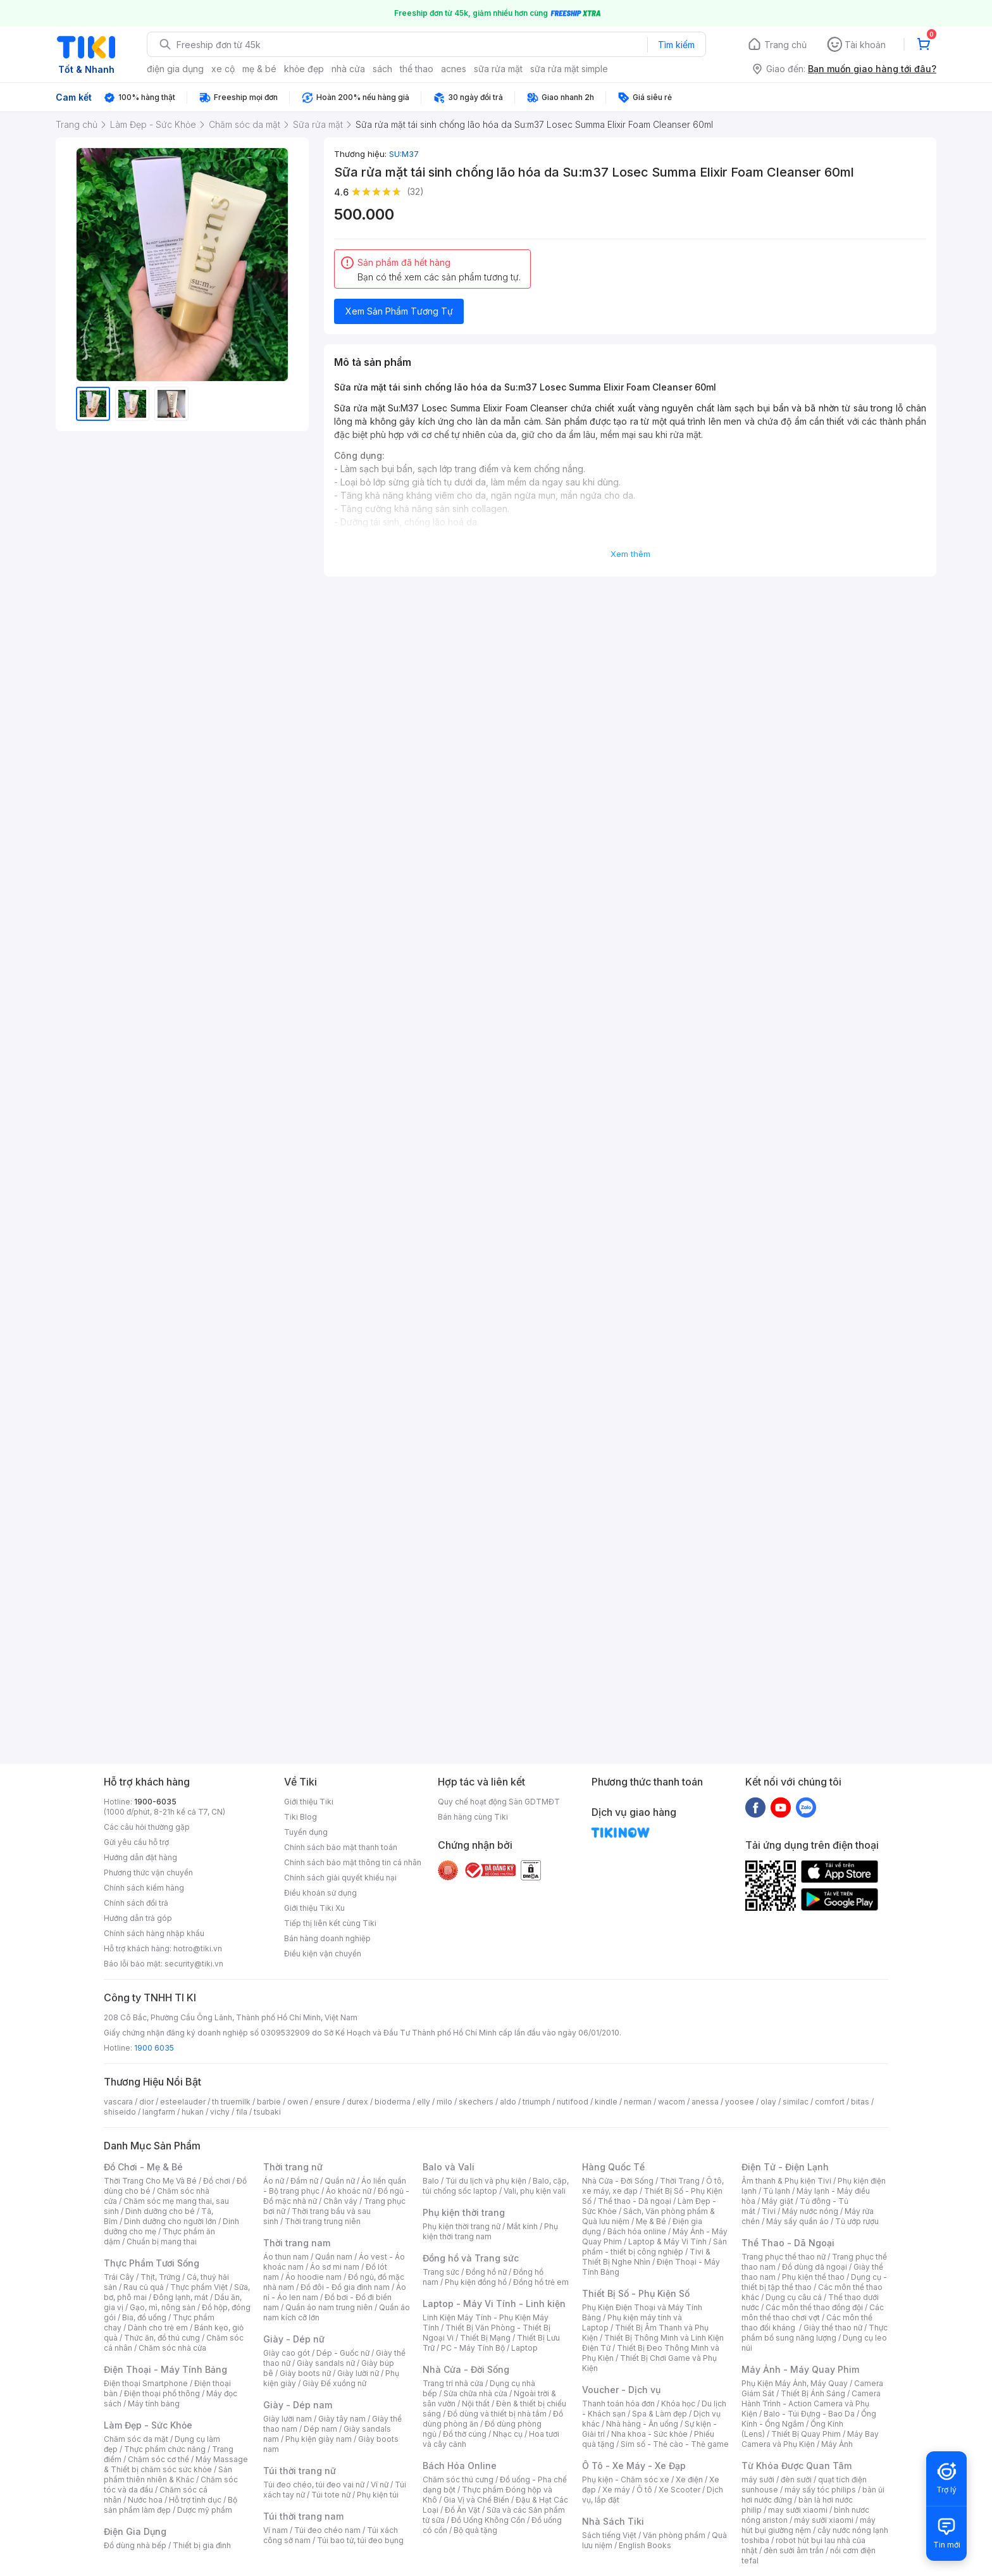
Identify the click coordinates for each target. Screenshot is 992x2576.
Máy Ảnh (837, 2444)
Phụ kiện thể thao (813, 2277)
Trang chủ (785, 44)
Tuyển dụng (306, 1832)
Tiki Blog (300, 1817)
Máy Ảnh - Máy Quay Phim (800, 2369)
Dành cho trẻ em (158, 2327)
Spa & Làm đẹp (659, 2413)
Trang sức (441, 2272)
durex (357, 2101)
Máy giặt (777, 2201)
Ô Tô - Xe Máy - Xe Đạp (634, 2465)
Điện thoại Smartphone (146, 2383)
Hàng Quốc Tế (613, 2166)
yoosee (739, 2101)
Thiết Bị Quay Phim (806, 2434)
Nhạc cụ (508, 2434)
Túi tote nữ (330, 2494)
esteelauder (183, 2101)
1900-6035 (155, 1801)
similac (796, 2101)
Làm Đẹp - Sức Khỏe (148, 2425)
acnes (453, 68)
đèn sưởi (796, 2479)
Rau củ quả (143, 2287)
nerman (638, 2101)
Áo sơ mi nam (334, 2267)
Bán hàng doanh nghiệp (327, 1938)
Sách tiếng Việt (609, 2535)
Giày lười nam (287, 2418)
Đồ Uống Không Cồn (488, 2520)
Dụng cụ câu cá (794, 2297)
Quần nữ (340, 2180)
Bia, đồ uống (144, 2317)
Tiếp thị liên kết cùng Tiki (330, 1923)
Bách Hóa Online (460, 2465)
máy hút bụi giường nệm (808, 2525)
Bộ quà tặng (475, 2530)
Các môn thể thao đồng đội (814, 2307)
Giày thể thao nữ (832, 2327)
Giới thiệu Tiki (308, 1801)
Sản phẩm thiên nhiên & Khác (168, 2474)
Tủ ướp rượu (857, 2221)
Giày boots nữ (305, 2373)
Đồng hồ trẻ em (541, 2282)
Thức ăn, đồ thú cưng (162, 2337)
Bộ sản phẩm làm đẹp (170, 2505)
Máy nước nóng (810, 2211)
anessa (705, 2101)
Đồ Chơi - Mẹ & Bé (143, 2166)
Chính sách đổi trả (136, 1903)
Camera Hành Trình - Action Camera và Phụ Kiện (811, 2403)
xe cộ (223, 68)
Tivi (769, 2211)
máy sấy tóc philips (820, 2489)
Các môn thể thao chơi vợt (812, 2312)
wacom (671, 2101)
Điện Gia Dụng (135, 2531)
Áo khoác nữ (348, 2191)
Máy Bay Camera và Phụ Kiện (810, 2439)
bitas (860, 2101)
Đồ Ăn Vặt (462, 2510)
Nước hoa (145, 2499)
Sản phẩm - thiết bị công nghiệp (654, 2246)
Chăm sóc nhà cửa (172, 2348)
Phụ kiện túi (378, 2494)
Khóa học (678, 2403)
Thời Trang (680, 2180)
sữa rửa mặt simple (569, 68)
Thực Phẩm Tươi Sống (151, 2263)
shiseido (120, 2111)
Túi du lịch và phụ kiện (485, 2180)
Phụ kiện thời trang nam (490, 2231)
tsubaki (267, 2111)
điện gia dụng (175, 68)
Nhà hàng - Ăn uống (642, 2424)
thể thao (416, 68)
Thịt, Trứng (160, 2277)
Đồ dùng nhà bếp (135, 2545)
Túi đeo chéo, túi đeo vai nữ (313, 2484)
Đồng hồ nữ (486, 2272)
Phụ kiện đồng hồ (476, 2282)
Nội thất (476, 2403)
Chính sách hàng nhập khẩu (154, 1933)
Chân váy (340, 2201)
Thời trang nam (296, 2242)
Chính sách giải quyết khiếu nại (340, 1877)
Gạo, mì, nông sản (162, 2307)
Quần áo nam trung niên (329, 2307)
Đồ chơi (216, 2180)
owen (297, 2101)
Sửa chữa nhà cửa (475, 2393)
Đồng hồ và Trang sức (471, 2258)
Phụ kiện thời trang (464, 2212)
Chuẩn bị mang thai (162, 2241)
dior (146, 2101)
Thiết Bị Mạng (485, 2337)
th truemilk (231, 2101)
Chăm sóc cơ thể (158, 2459)
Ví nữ (379, 2484)
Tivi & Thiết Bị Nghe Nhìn (646, 2257)
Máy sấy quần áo (797, 2221)
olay (768, 2101)
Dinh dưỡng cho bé (160, 2211)
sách (382, 68)
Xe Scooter (679, 2489)
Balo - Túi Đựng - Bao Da (809, 2413)
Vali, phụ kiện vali (535, 2191)
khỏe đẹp (304, 68)
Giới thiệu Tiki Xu (314, 1908)
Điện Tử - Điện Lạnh (785, 2166)
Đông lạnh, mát (180, 2297)
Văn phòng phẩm (674, 2535)
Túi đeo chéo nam (327, 2530)
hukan (193, 2111)
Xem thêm (630, 554)
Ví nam (275, 2530)
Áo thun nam (286, 2256)
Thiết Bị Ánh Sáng (813, 2393)
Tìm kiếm (676, 44)
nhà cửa (348, 68)
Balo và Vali (448, 2166)
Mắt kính (522, 2226)
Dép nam (320, 2429)
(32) (415, 191)
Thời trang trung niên (323, 2221)
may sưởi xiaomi (798, 2510)
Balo (431, 2180)
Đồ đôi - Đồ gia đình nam (345, 2287)
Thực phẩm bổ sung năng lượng (814, 2332)
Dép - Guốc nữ (342, 2353)
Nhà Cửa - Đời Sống (466, 2369)
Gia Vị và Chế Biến (476, 2499)
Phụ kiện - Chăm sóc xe (625, 2479)
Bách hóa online (636, 2231)
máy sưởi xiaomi (823, 2520)
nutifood (572, 2101)
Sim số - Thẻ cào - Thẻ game (675, 2444)
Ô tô (644, 2489)
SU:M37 (404, 154)
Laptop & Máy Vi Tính (667, 2241)
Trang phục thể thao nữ (783, 2256)
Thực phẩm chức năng (165, 2449)
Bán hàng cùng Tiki (473, 1817)
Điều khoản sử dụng (320, 1893)
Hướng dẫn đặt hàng (140, 1857)
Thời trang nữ (293, 2166)
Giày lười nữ (358, 2373)
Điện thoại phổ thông (162, 2393)
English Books (645, 2545)
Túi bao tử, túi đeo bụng (360, 2540)
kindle (606, 2101)
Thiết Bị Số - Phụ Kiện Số (636, 2293)
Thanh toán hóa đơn (618, 2403)
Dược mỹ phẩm (204, 2510)
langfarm (158, 2111)
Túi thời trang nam (303, 2516)
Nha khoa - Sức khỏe (649, 2434)
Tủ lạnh (776, 2191)
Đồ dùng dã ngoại (814, 2267)
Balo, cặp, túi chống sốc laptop (496, 2186)
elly (423, 2101)
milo (444, 2101)
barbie (269, 2101)
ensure (327, 2101)
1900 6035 (154, 2048)
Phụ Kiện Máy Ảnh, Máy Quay (794, 2383)
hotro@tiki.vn (197, 1948)
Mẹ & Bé (651, 2221)
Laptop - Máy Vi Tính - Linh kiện (494, 2303)
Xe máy (616, 2489)
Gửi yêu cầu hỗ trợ (136, 1842)
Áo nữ (273, 2180)
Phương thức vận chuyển (148, 1872)
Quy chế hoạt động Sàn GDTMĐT (499, 1801)
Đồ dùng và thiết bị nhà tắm (497, 2413)
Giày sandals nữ (326, 2363)
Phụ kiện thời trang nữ (461, 2226)
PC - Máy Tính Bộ (473, 2348)
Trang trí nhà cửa (453, 2383)
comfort (830, 2101)
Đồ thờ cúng (465, 2434)
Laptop (524, 2348)
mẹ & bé (259, 68)
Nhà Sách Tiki (613, 2521)
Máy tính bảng (154, 2403)
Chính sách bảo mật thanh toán (340, 1847)
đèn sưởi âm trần (794, 2550)
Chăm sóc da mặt (136, 2439)
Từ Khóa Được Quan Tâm (796, 2465)
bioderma (393, 2101)
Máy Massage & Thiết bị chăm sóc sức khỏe (176, 2464)
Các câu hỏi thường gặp (147, 1827)
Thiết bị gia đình (202, 2545)
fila (241, 2111)
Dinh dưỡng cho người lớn (170, 2221)
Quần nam (333, 2256)
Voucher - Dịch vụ (621, 2389)
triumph (536, 2101)
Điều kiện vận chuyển (322, 1953)
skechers (476, 2101)
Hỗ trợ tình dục (195, 2499)
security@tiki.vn (193, 1963)
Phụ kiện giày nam (318, 2439)
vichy (220, 2111)
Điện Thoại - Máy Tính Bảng (165, 2369)
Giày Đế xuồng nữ (334, 2383)
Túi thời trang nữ (299, 2470)
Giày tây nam (342, 2418)
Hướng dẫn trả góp (138, 1918)
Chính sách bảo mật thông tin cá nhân (352, 1862)
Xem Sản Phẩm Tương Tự (399, 311)
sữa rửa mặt (498, 68)
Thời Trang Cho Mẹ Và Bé (150, 2180)
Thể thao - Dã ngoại (634, 2201)
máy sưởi (757, 2479)
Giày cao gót (286, 2353)
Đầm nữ (304, 2180)
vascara (118, 2101)
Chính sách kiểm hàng (144, 1887)
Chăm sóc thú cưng (458, 2479)
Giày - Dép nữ (294, 2339)
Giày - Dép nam (297, 2404)
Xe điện (689, 2479)
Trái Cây (119, 2277)
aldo (508, 2101)
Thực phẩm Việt (199, 2287)
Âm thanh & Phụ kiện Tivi (786, 2180)
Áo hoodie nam (313, 2277)
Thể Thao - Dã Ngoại (787, 2242)
